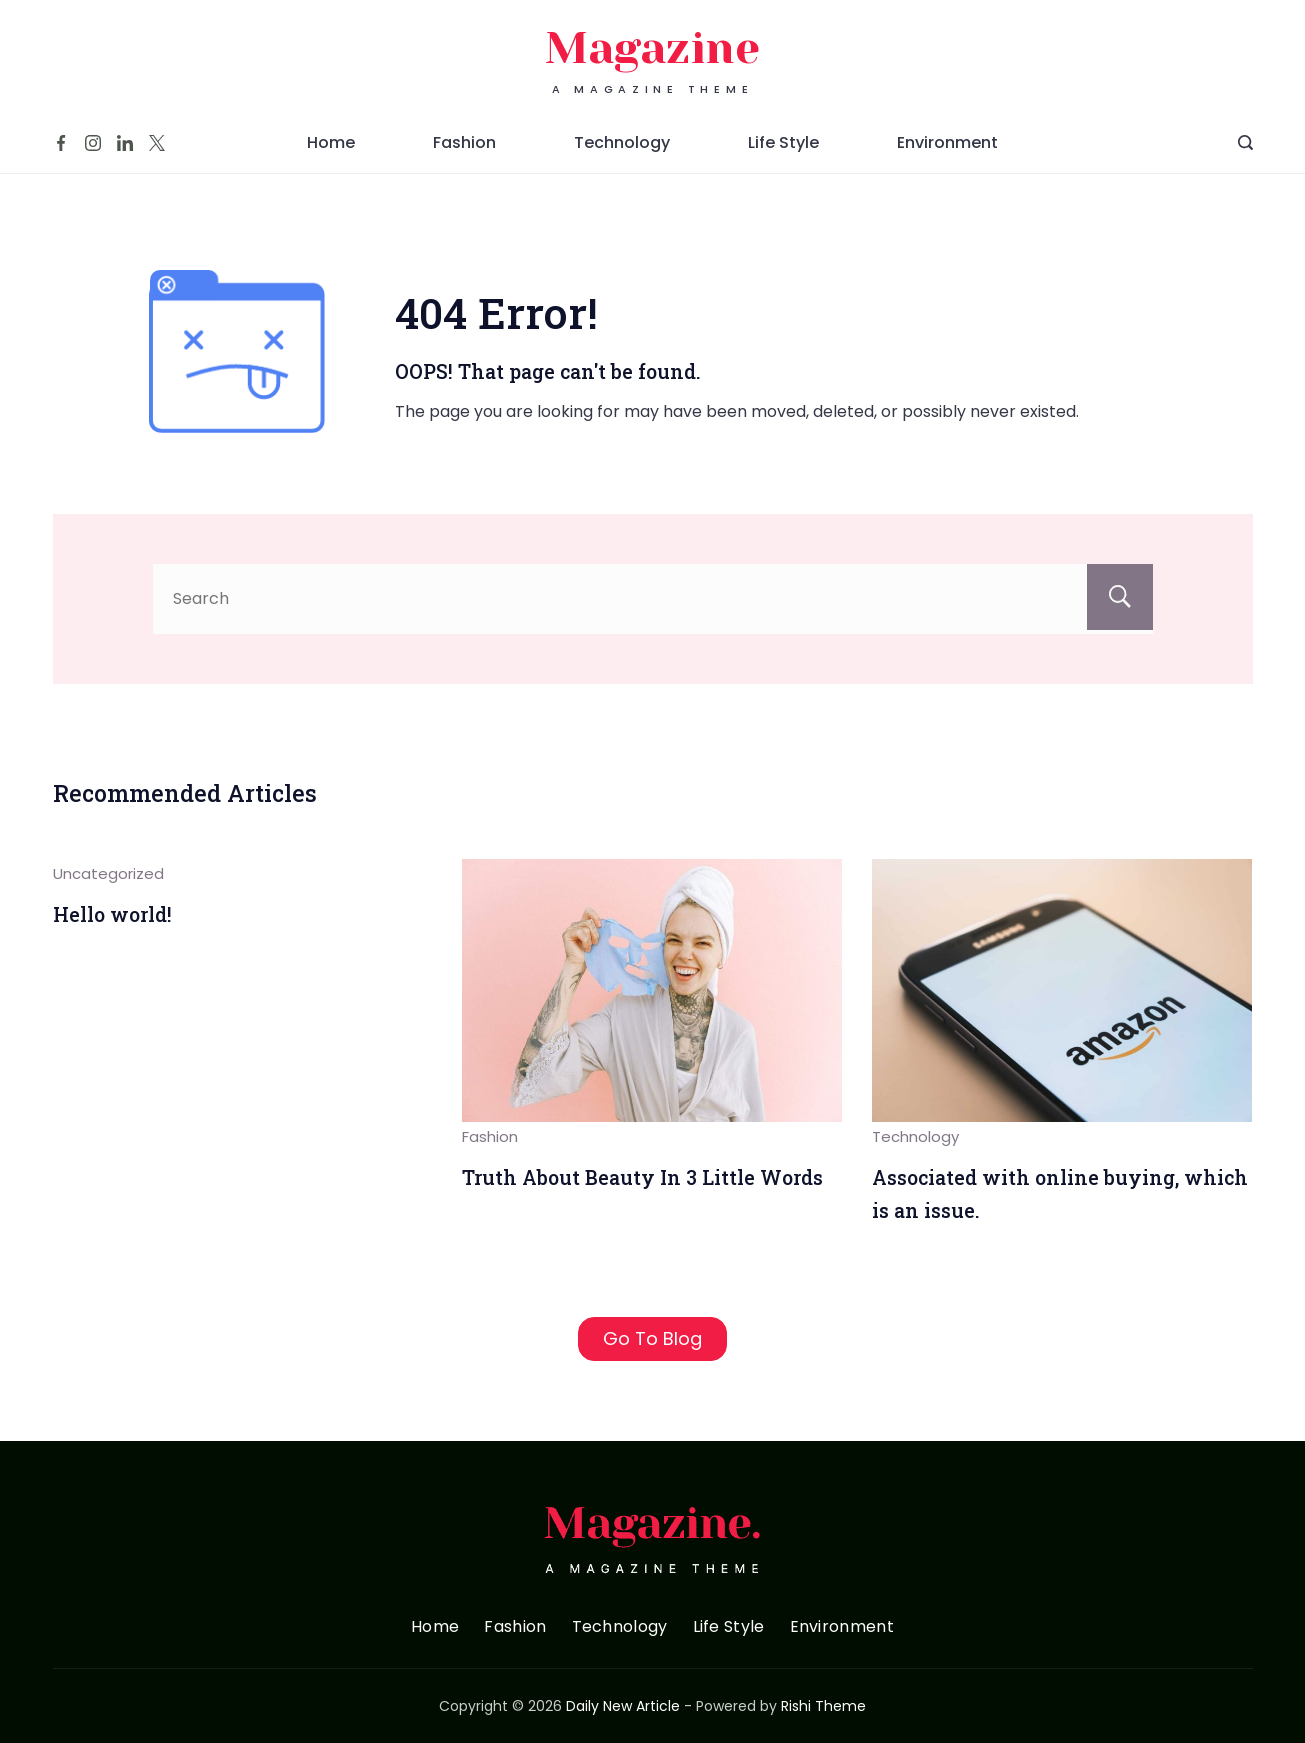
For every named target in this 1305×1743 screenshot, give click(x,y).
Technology (622, 142)
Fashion (464, 142)
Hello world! (112, 914)
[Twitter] (157, 143)
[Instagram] (93, 143)
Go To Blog (652, 1338)
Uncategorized (108, 873)
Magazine (652, 48)
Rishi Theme (823, 1706)
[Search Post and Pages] (1245, 142)
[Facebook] (61, 143)
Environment (947, 142)
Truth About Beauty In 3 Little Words (642, 1177)
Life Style (783, 142)
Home (331, 142)
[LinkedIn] (125, 143)
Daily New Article (623, 1706)
